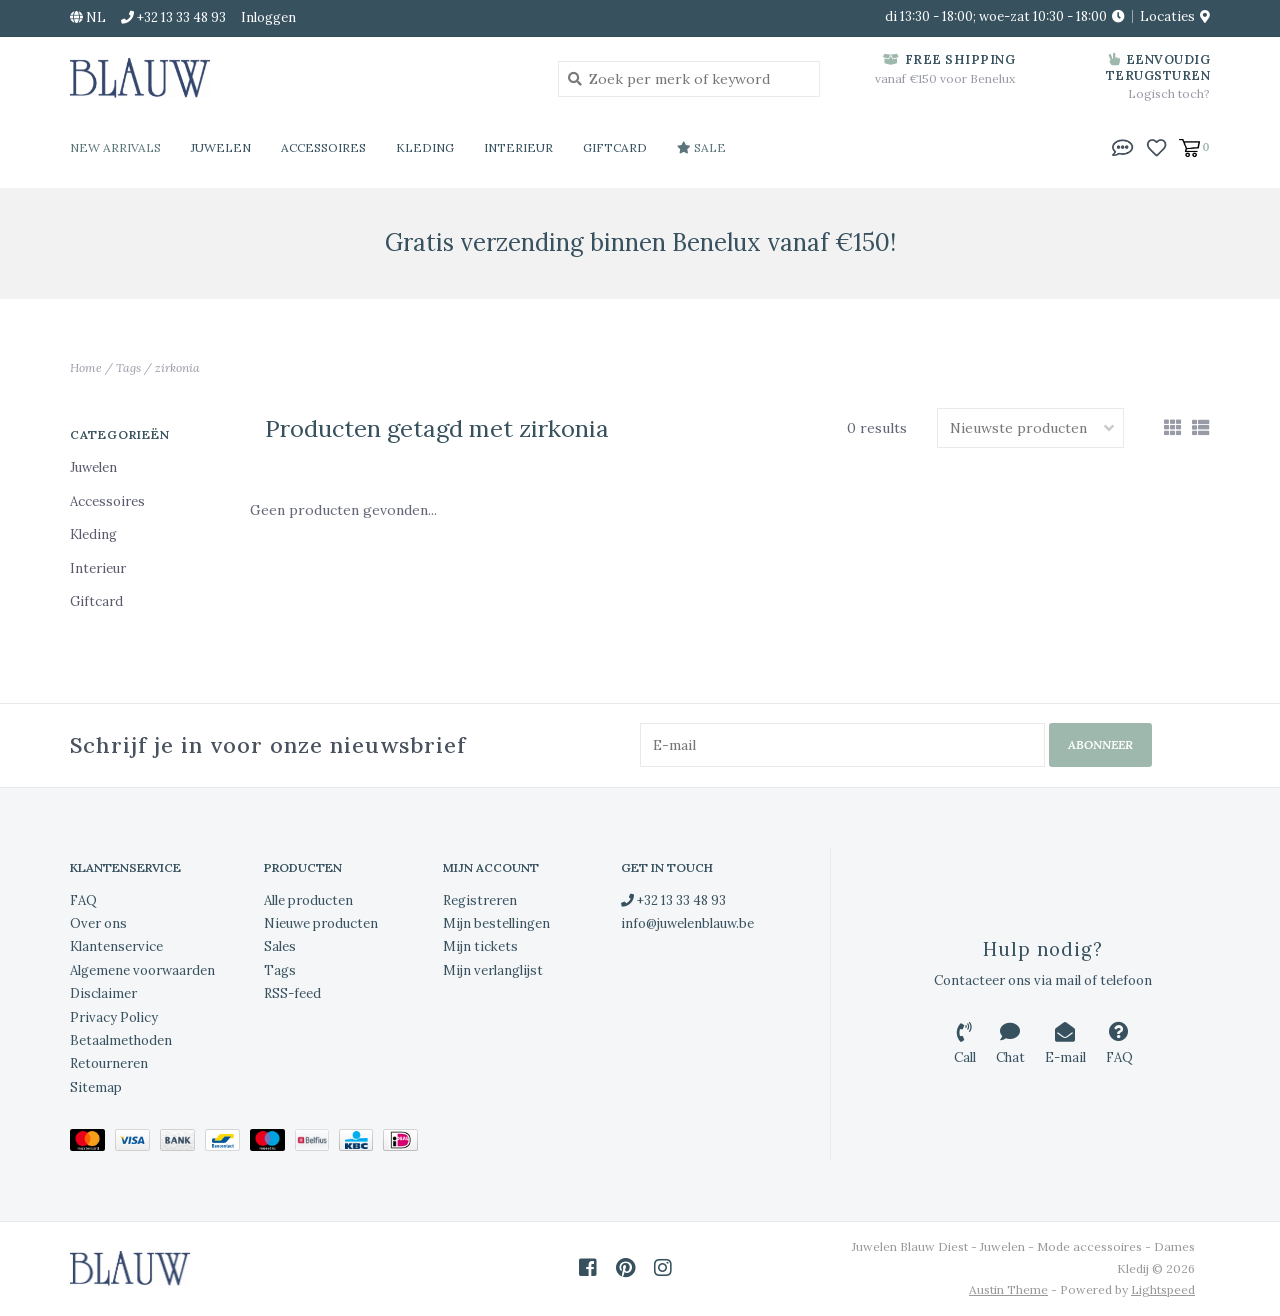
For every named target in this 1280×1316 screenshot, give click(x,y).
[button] (1123, 146)
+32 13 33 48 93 (673, 900)
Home (86, 367)
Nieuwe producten (321, 923)
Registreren (480, 900)
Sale (701, 147)
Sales (280, 946)
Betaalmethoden (121, 1040)
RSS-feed (292, 993)
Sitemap (96, 1087)
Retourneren (109, 1063)
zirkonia (177, 367)
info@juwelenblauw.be (687, 923)
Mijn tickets (480, 946)
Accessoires (323, 147)
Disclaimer (103, 993)
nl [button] (88, 17)
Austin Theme (1008, 1289)
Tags (128, 367)
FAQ (83, 900)
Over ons (98, 923)
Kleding (425, 147)
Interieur (518, 147)
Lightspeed (1163, 1289)
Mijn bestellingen (496, 923)
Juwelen (221, 147)
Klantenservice (116, 946)
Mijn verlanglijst (493, 970)
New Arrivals (115, 147)
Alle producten (308, 900)
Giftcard (615, 147)
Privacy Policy (114, 1017)
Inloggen (268, 17)
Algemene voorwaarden (142, 970)
